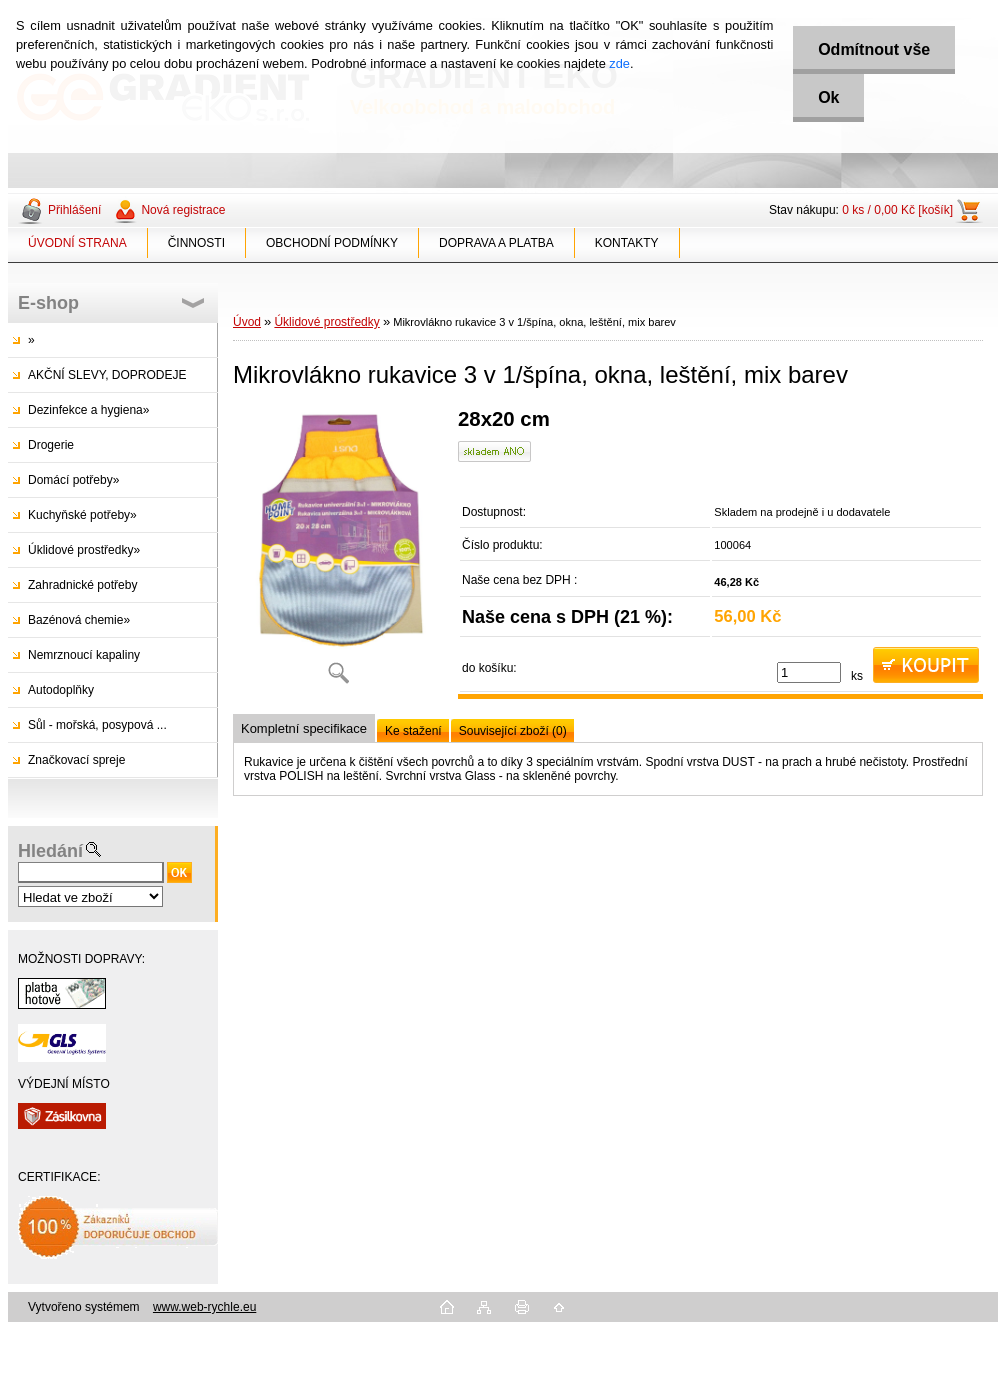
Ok (828, 97)
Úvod (247, 322)
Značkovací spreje (76, 760)
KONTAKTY (627, 243)
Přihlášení (74, 210)
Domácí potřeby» (73, 480)
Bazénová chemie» (79, 620)
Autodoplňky (61, 690)
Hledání (50, 851)
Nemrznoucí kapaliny (84, 655)
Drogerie (51, 445)
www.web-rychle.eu (204, 1307)
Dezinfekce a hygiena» (88, 410)
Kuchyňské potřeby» (82, 515)
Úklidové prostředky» (84, 550)
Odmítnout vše (874, 49)
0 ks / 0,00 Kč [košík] (897, 210)
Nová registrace (183, 210)
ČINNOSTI (196, 243)
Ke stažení (413, 731)
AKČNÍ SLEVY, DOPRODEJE (107, 375)
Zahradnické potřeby (82, 585)
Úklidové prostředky (326, 322)
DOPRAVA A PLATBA (496, 243)
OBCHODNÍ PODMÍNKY (332, 243)
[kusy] (809, 672)
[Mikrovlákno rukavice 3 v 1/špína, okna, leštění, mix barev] (338, 553)
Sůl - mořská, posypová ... (97, 725)
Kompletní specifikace (304, 728)
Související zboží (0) (513, 731)
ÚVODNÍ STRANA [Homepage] (77, 243)
